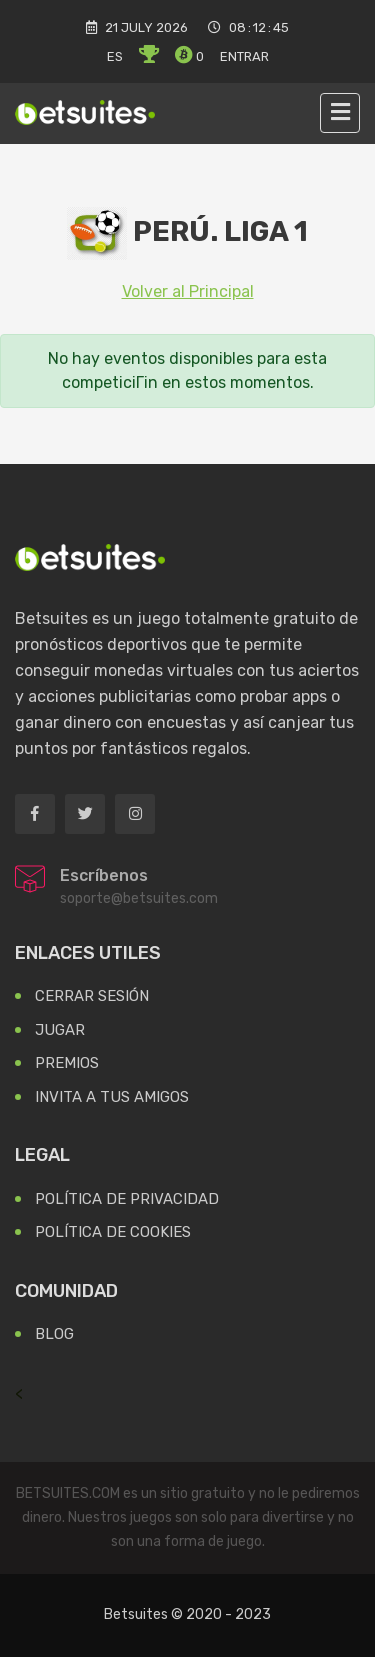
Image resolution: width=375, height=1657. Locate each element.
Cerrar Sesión (92, 996)
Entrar (244, 56)
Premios (67, 1063)
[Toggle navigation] (340, 113)
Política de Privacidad (127, 1199)
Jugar (60, 1030)
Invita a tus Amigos (112, 1097)
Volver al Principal (188, 291)
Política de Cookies (113, 1232)
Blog (54, 1334)
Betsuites (136, 1614)
